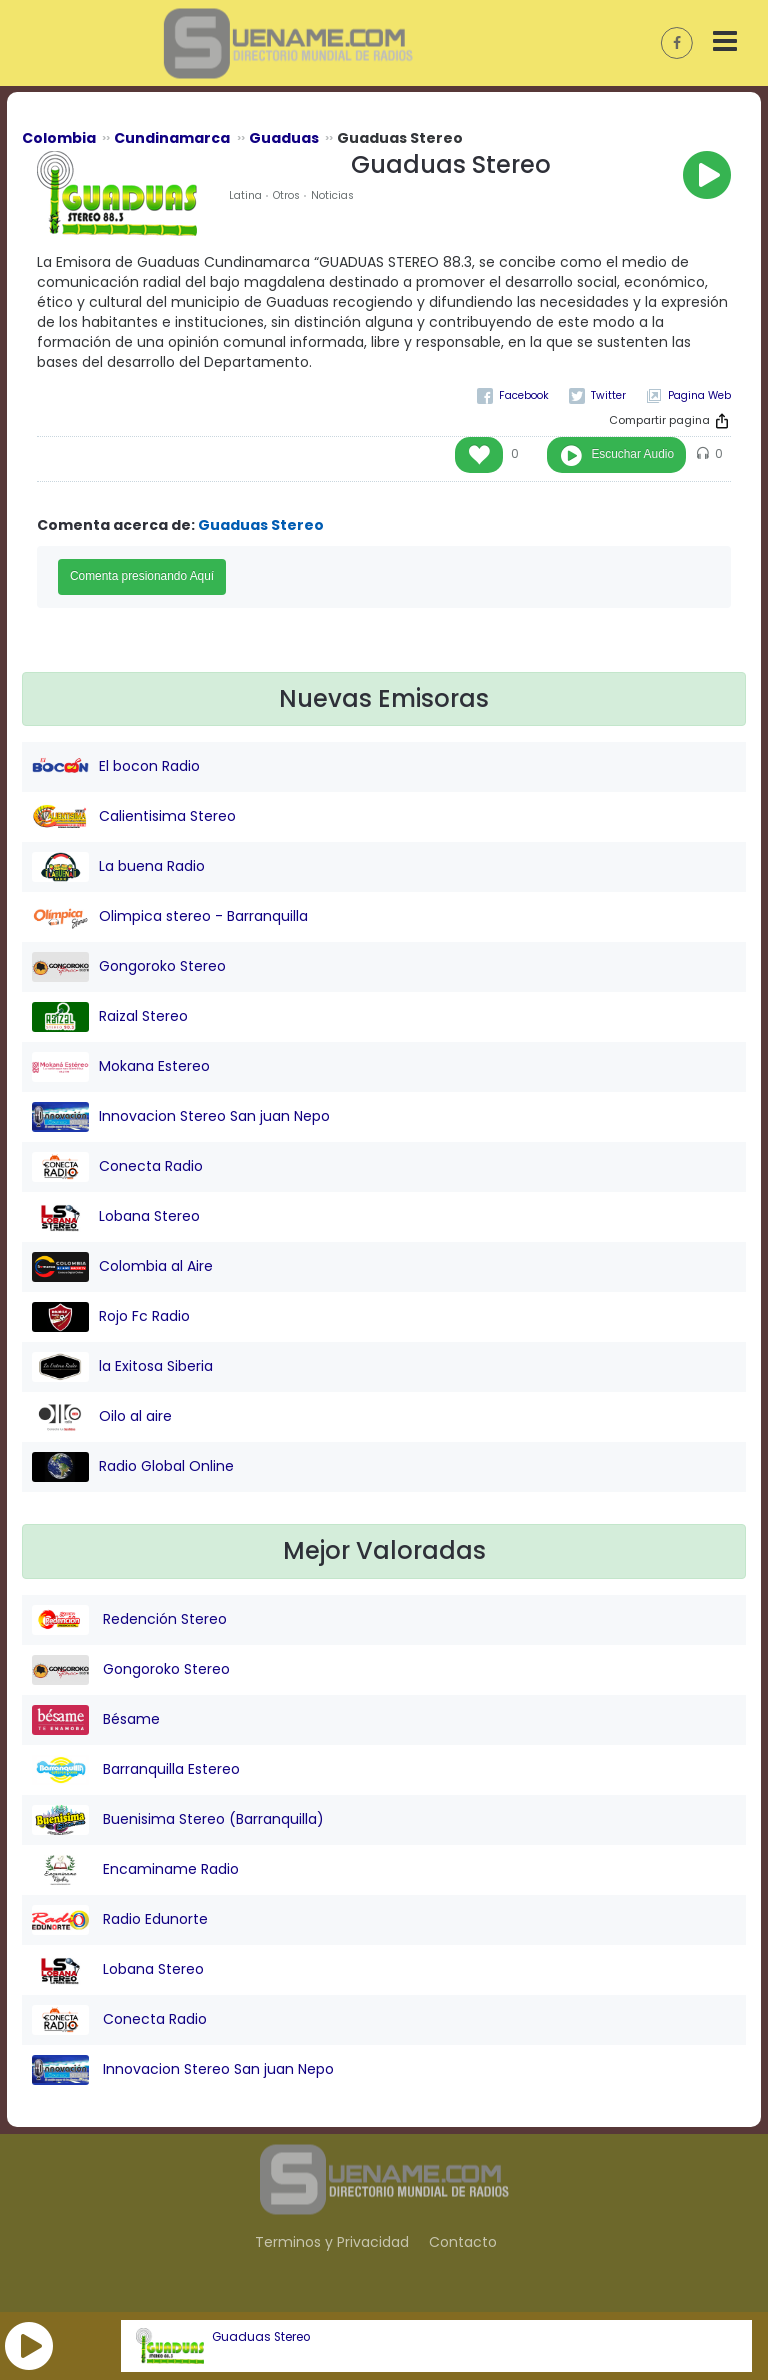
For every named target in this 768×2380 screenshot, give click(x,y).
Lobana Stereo (116, 1217)
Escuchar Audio (632, 454)
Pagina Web (699, 395)
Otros (286, 195)
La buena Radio (118, 867)
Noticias (332, 195)
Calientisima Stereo (134, 817)
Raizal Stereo (110, 1017)
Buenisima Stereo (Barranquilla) (178, 1820)
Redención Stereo (129, 1620)
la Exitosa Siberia (122, 1367)
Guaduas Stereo (261, 2337)
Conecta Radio (117, 1167)
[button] (29, 2346)
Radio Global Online (133, 1467)
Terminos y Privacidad (332, 2242)
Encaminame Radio (135, 1870)
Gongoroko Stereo (129, 967)
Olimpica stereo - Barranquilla (170, 917)
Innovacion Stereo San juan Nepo (181, 1117)
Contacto (463, 2242)
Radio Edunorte (120, 1920)
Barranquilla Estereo (136, 1770)
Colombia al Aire (122, 1267)
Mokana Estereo (121, 1067)
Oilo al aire (102, 1417)
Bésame (96, 1720)
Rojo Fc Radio (111, 1317)
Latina (245, 195)
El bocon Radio (116, 767)
